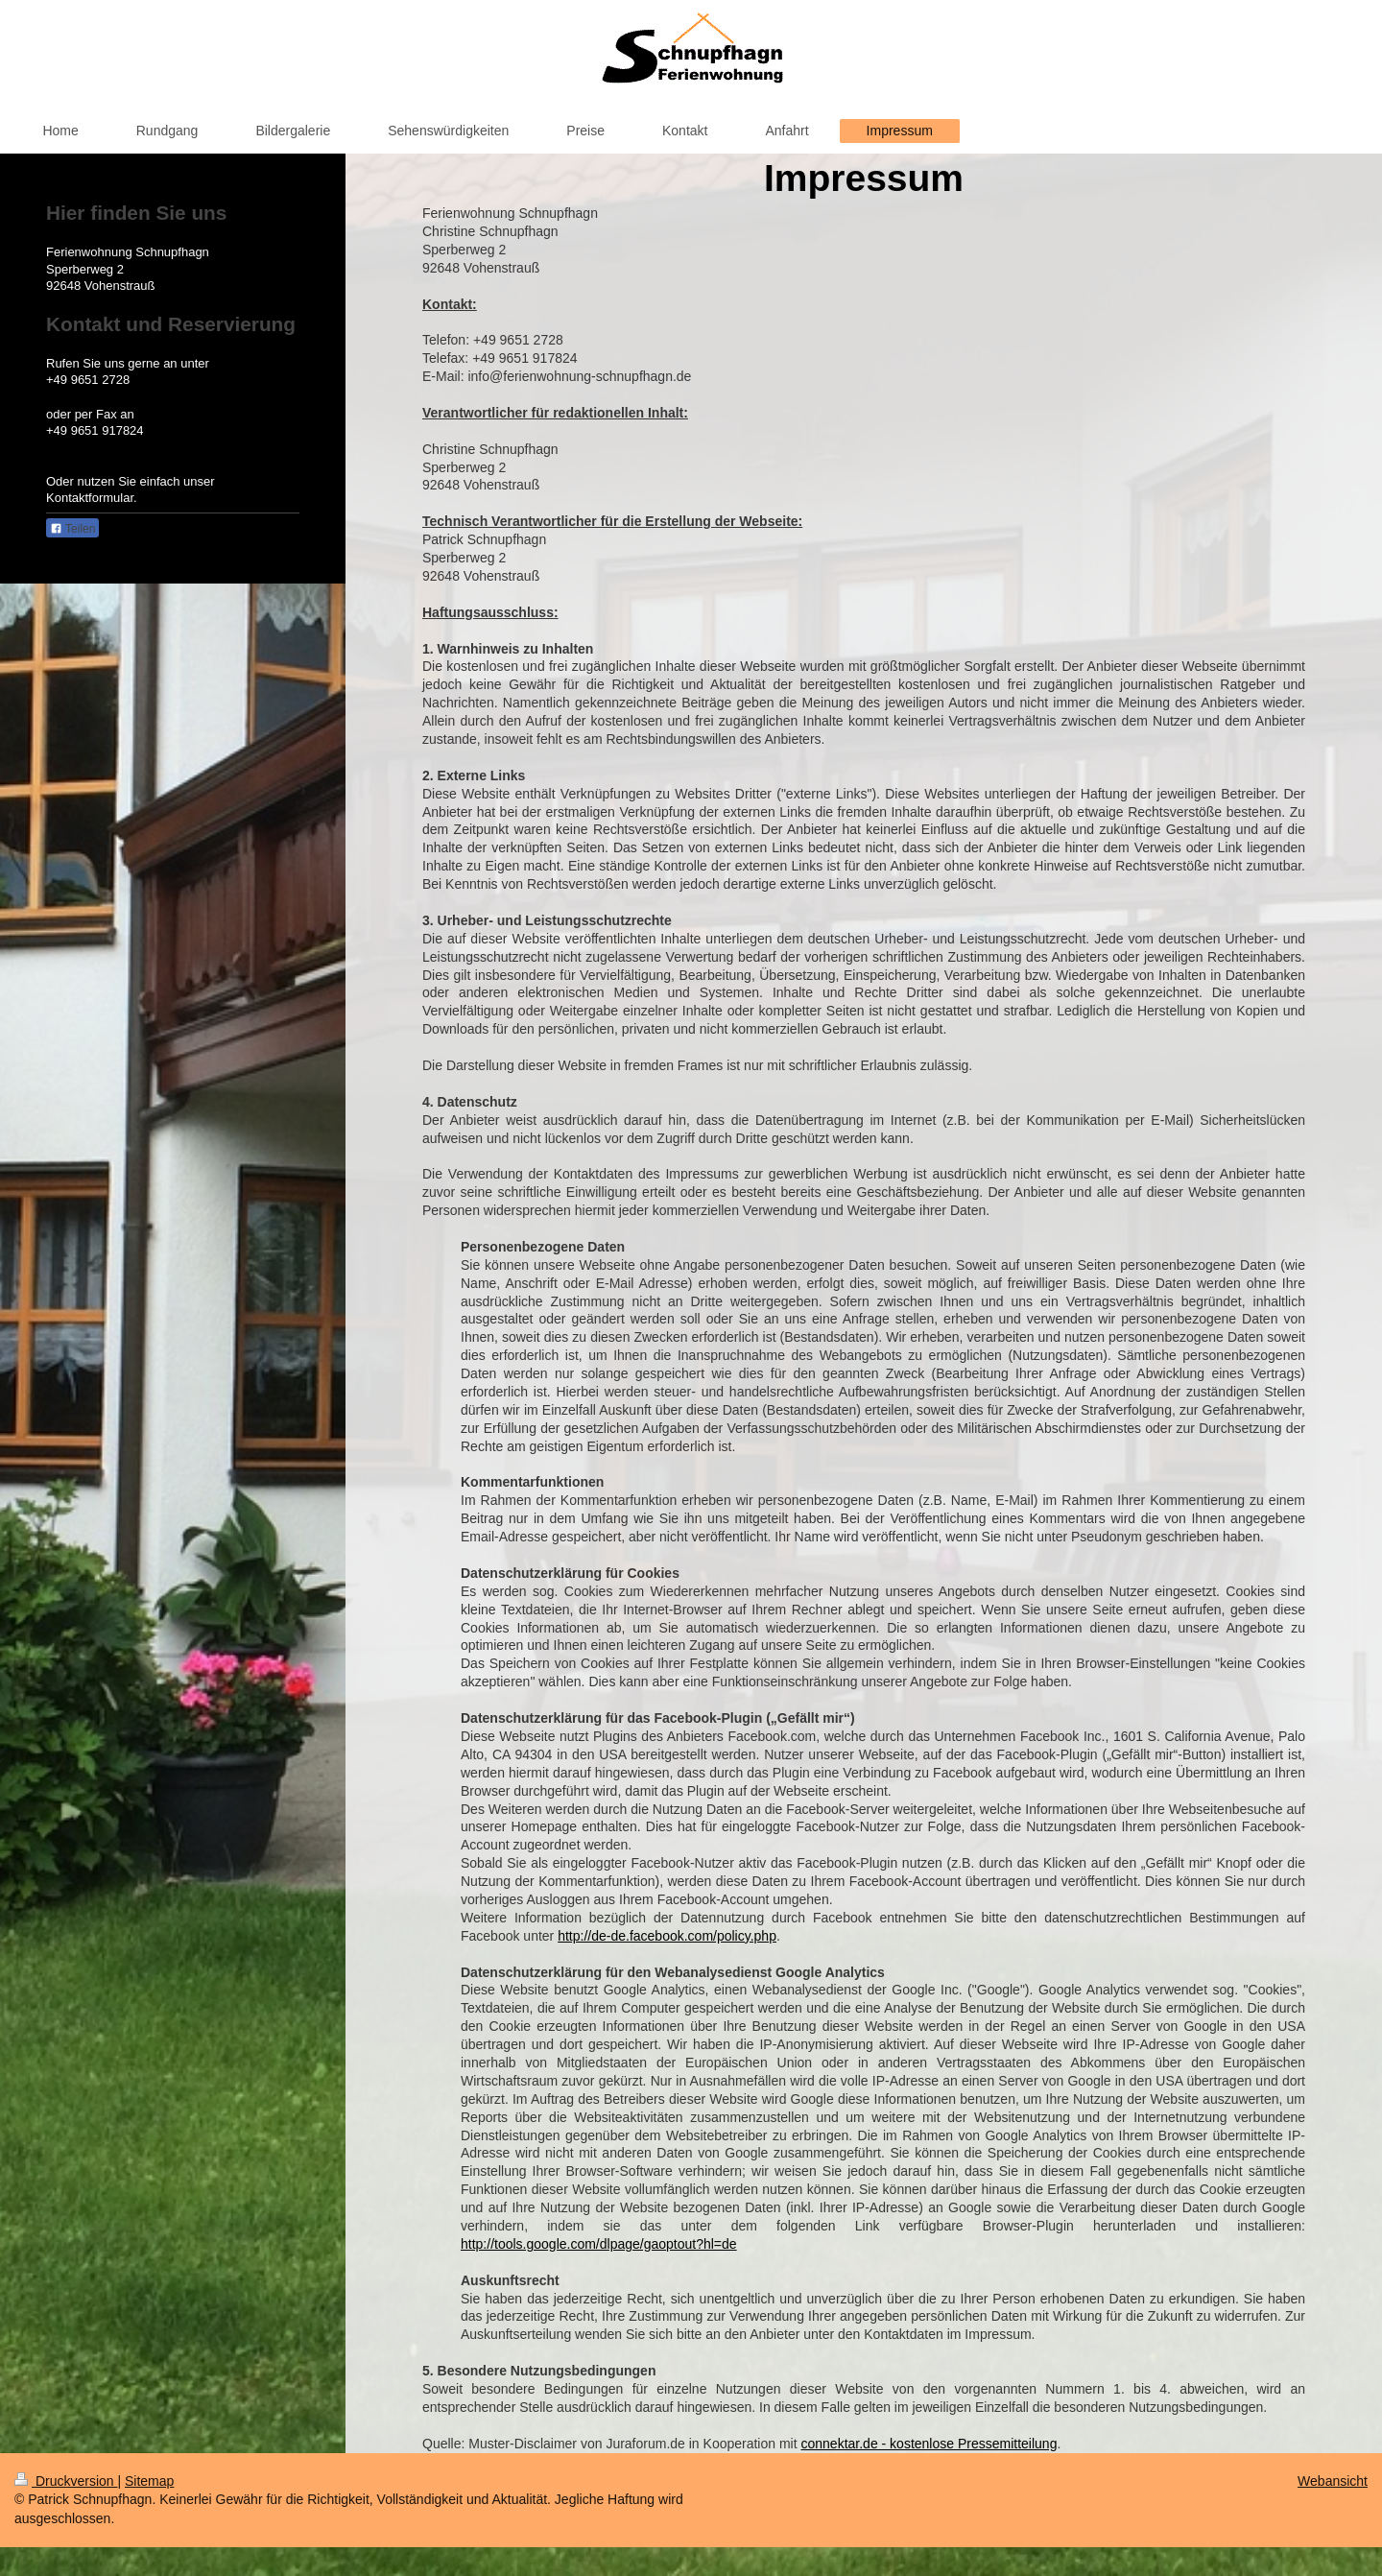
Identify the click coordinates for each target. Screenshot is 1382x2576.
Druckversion (65, 2481)
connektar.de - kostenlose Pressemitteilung (929, 2443)
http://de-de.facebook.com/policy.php (667, 1936)
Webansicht (1333, 2481)
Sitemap (149, 2481)
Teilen (72, 529)
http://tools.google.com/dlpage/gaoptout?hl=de (599, 2244)
